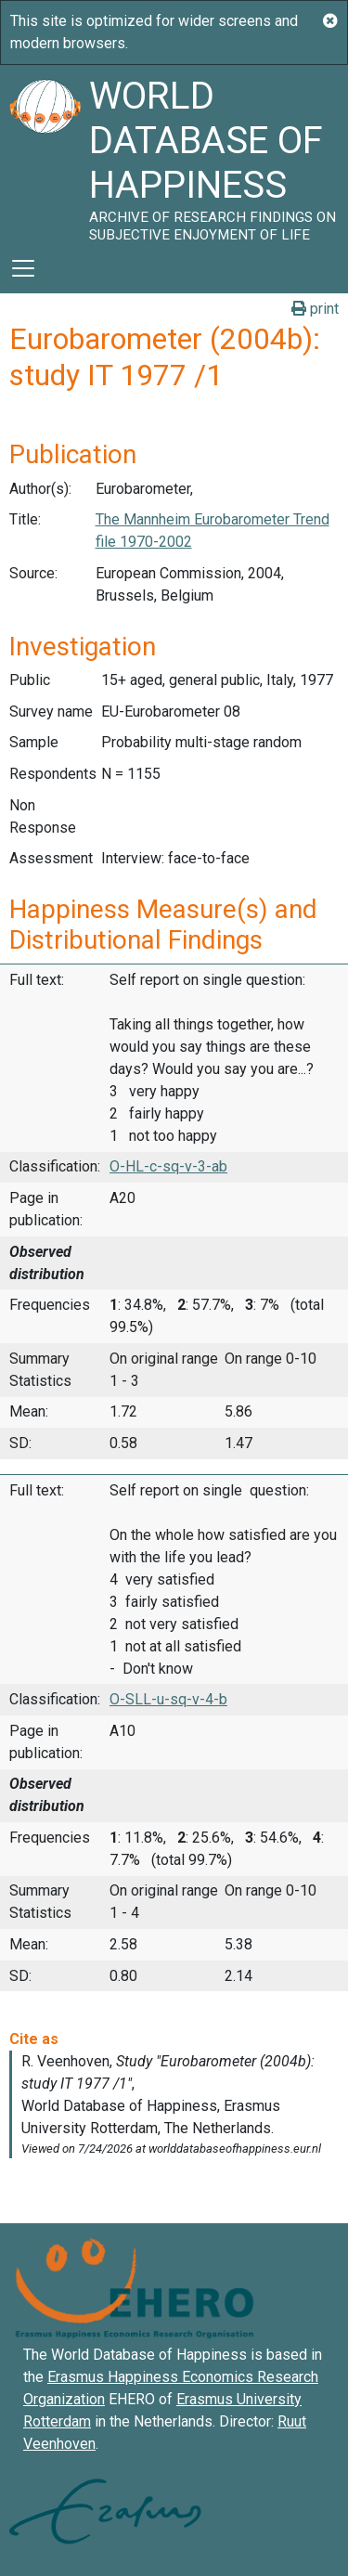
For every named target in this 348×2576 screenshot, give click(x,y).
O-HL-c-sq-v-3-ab (168, 1166)
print (315, 308)
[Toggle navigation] (23, 268)
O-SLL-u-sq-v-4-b (168, 1699)
